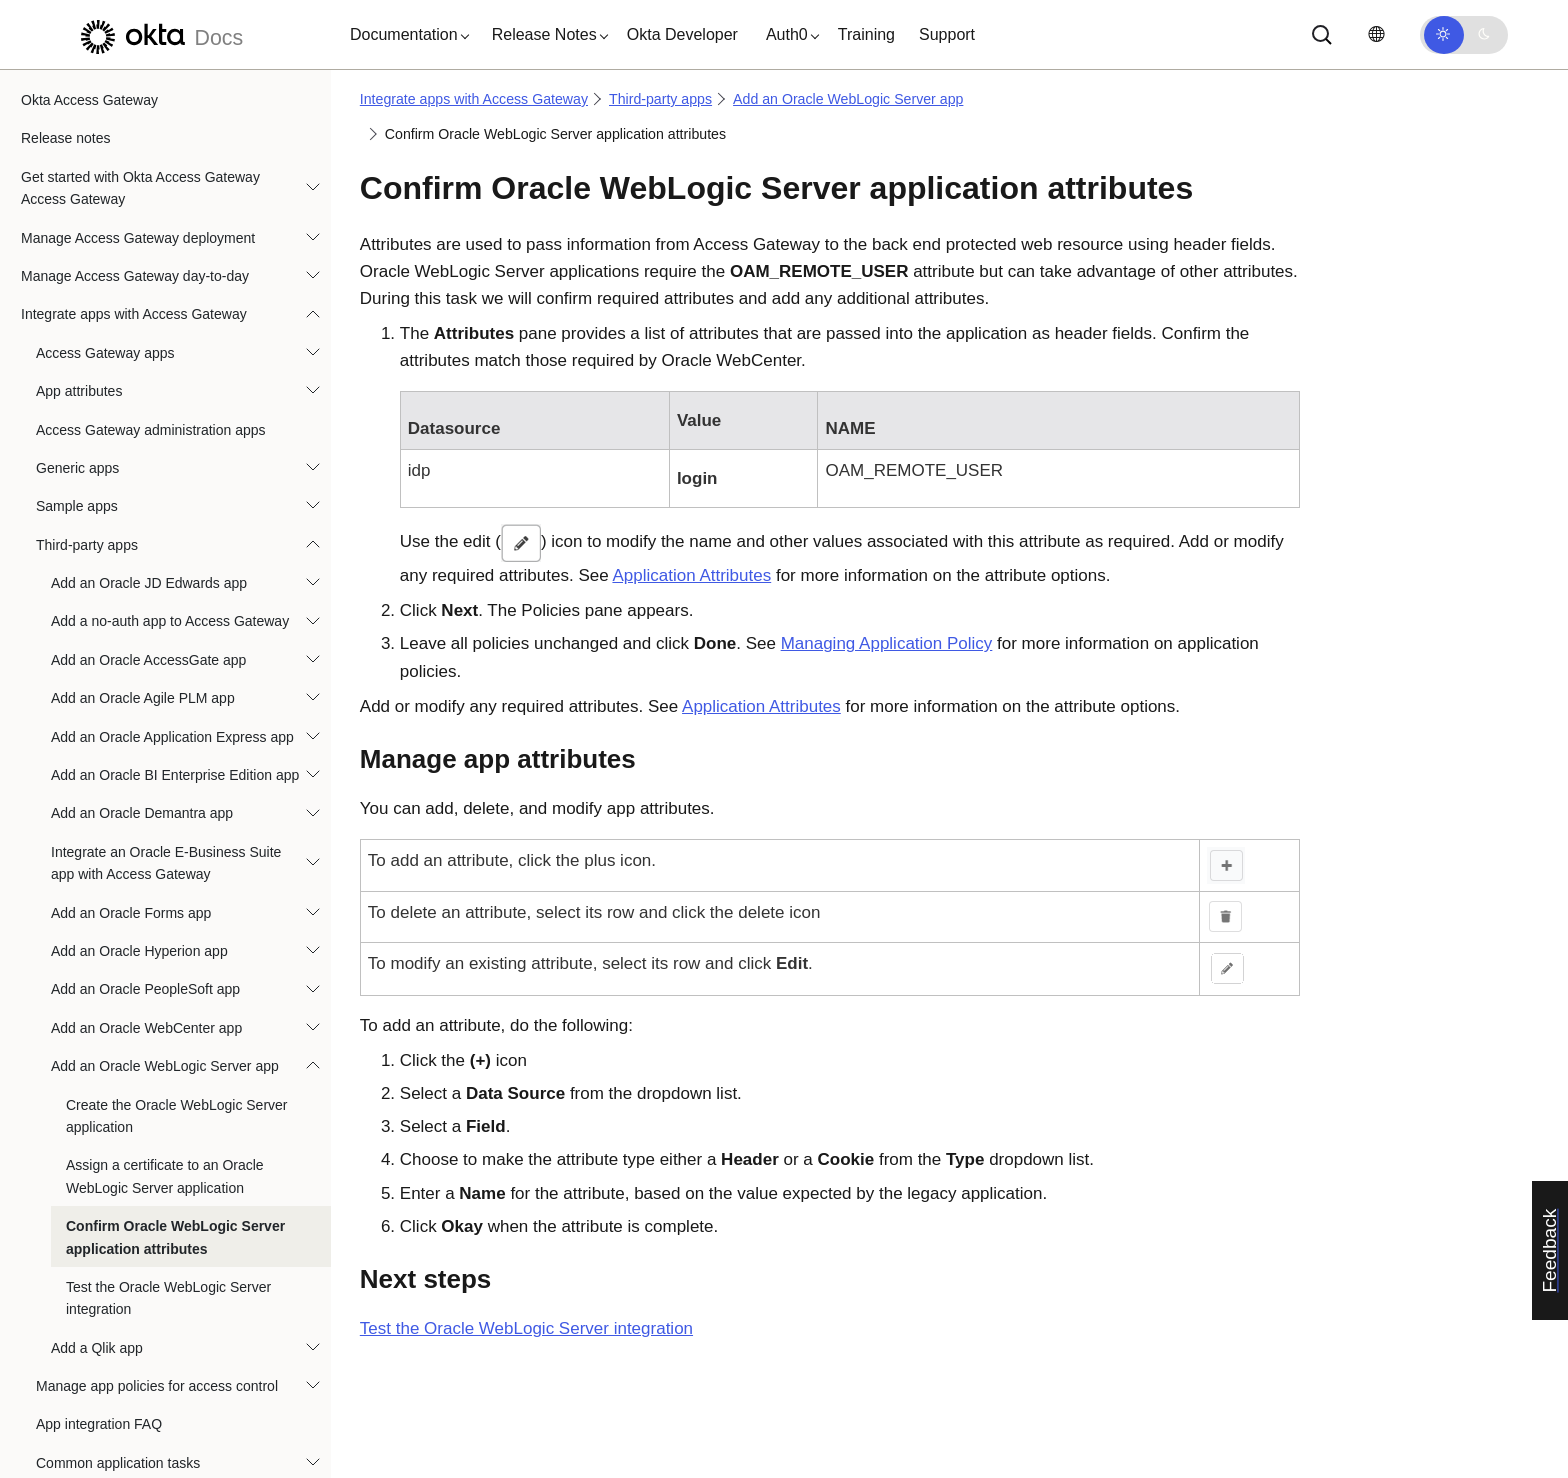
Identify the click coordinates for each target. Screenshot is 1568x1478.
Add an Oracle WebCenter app (146, 900)
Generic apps (77, 340)
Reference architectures (95, 1450)
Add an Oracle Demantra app (142, 685)
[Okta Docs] (159, 34)
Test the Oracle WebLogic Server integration (168, 1170)
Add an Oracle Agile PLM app (143, 570)
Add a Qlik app (97, 1220)
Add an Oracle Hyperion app (139, 823)
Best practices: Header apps (124, 1373)
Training (866, 34)
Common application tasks (118, 1335)
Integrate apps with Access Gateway (134, 186)
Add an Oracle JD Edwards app (149, 455)
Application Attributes (691, 575)
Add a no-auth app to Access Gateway (170, 493)
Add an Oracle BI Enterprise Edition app (175, 647)
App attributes (79, 263)
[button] (405, 35)
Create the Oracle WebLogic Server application (177, 988)
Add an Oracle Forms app (131, 785)
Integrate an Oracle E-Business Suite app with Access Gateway (166, 735)
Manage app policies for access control (157, 1258)
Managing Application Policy (887, 643)
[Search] (1322, 35)
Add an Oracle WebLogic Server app (165, 938)
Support (947, 34)
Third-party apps (87, 417)
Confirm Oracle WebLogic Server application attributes (175, 1109)
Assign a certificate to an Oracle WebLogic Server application (165, 1048)
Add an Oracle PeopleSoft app (145, 861)
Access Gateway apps (105, 225)
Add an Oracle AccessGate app (148, 532)
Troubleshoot (61, 1412)
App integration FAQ (99, 1296)
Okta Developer (682, 34)
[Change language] (1376, 34)
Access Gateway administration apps (151, 302)
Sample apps (77, 378)
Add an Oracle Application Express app (172, 609)
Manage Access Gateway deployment (138, 110)
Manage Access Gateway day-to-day (135, 148)
